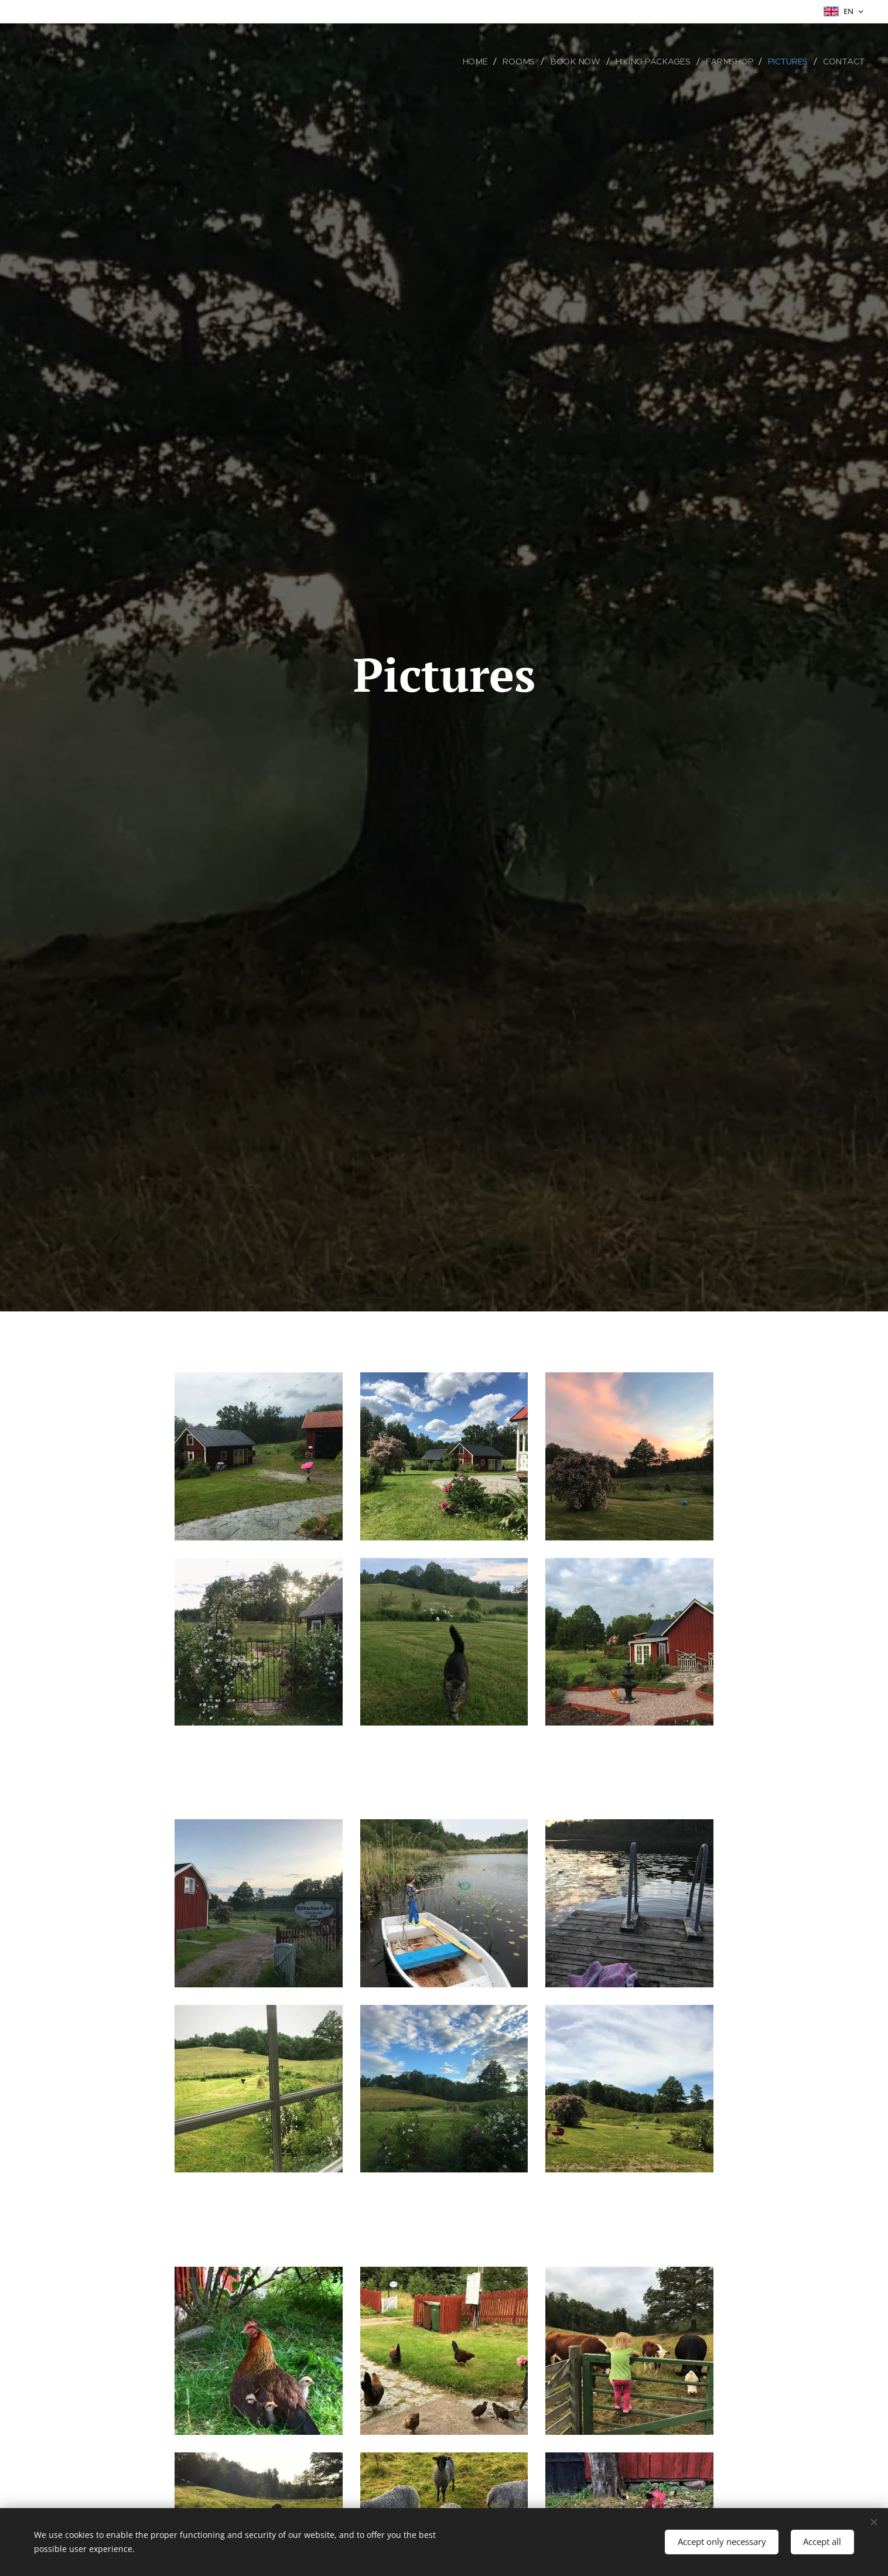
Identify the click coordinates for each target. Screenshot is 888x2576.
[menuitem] (481, 61)
